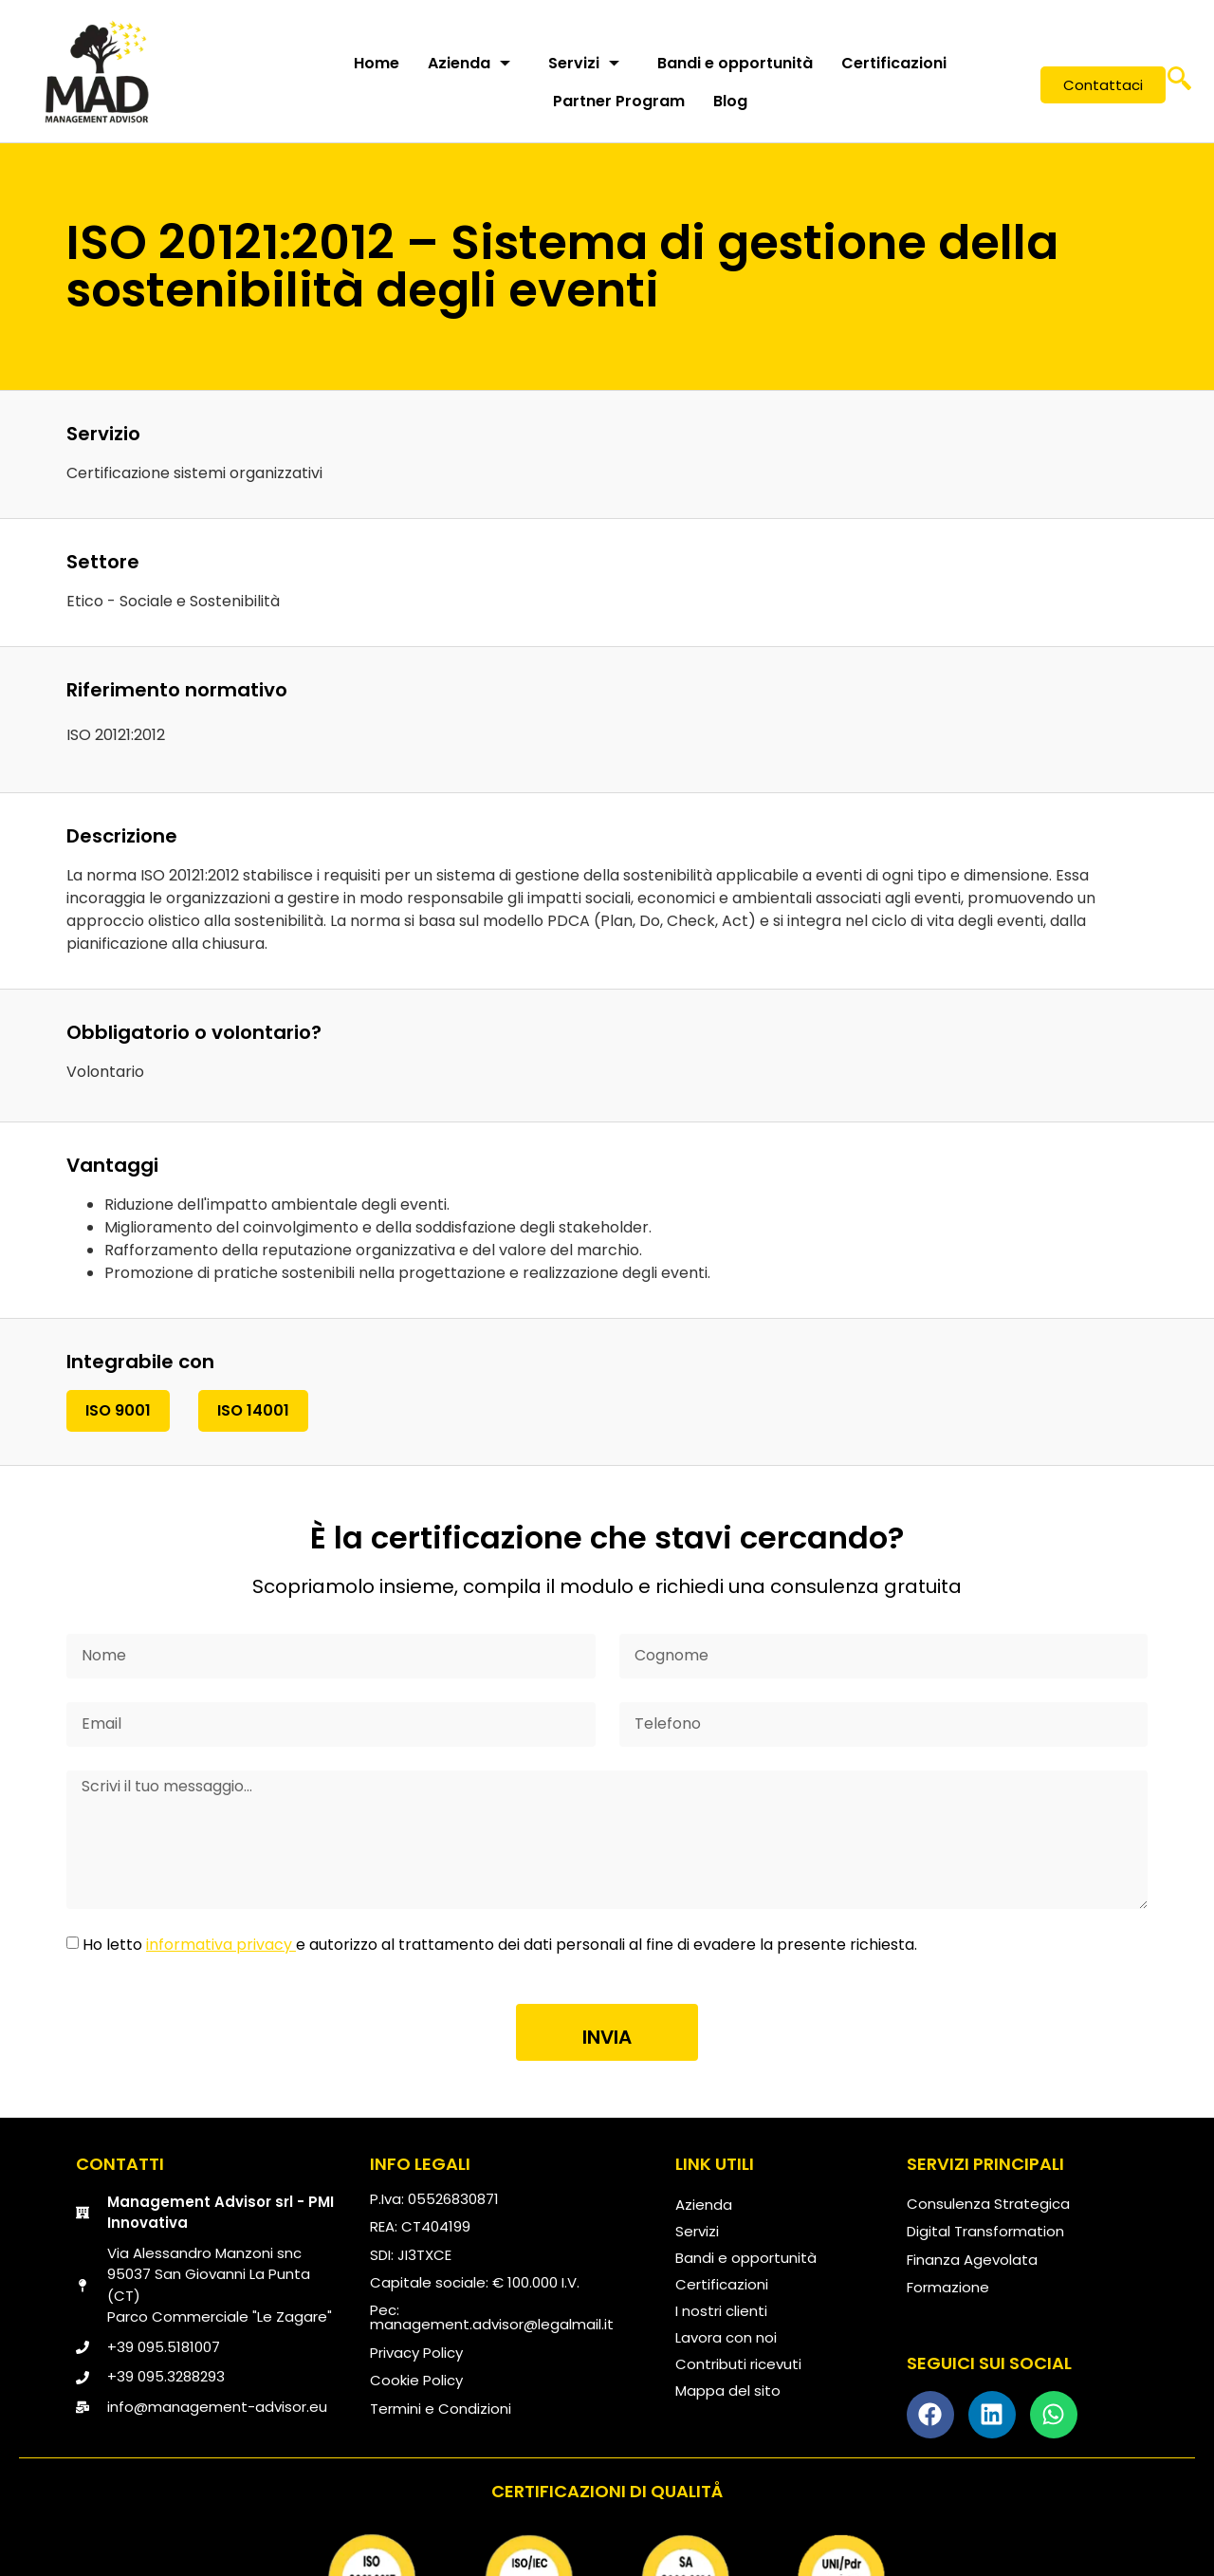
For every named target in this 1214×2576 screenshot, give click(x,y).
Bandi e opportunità (735, 63)
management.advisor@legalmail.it (492, 2324)
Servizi (583, 63)
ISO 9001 (118, 1410)
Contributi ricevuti (738, 2364)
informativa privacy (221, 1944)
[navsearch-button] (1179, 85)
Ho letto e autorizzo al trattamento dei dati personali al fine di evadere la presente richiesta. (500, 1944)
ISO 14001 (253, 1410)
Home (376, 63)
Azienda (469, 63)
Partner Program (619, 101)
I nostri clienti (721, 2311)
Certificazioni (894, 63)
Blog (730, 101)
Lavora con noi (726, 2337)
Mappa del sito (728, 2390)
